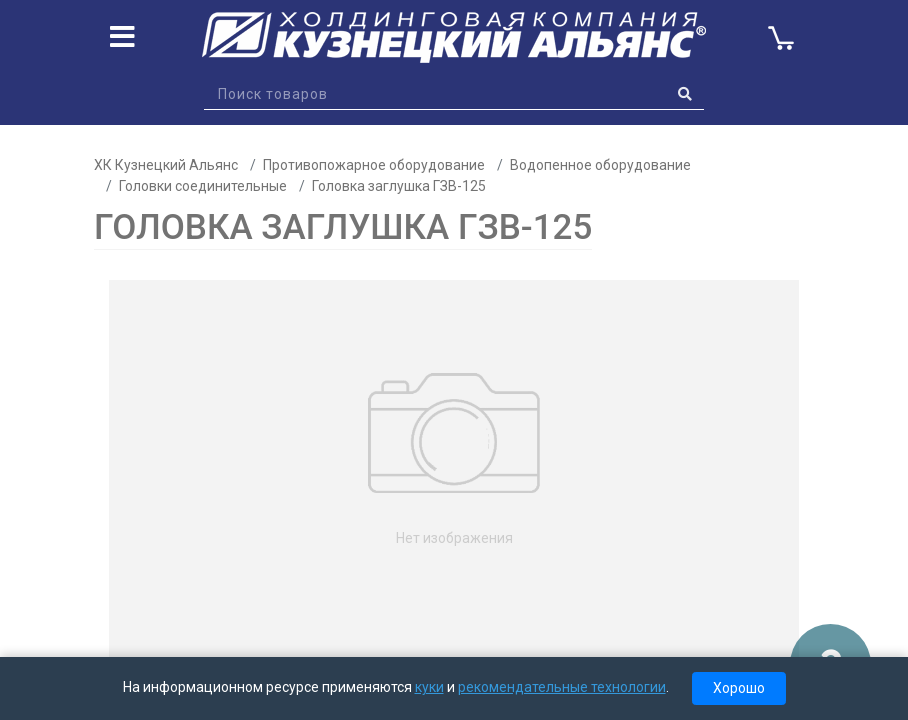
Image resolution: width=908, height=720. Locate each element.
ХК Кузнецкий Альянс (166, 165)
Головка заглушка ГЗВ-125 (399, 186)
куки (429, 687)
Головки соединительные (203, 186)
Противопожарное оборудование (374, 165)
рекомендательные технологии (562, 687)
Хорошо (739, 688)
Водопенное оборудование (600, 165)
